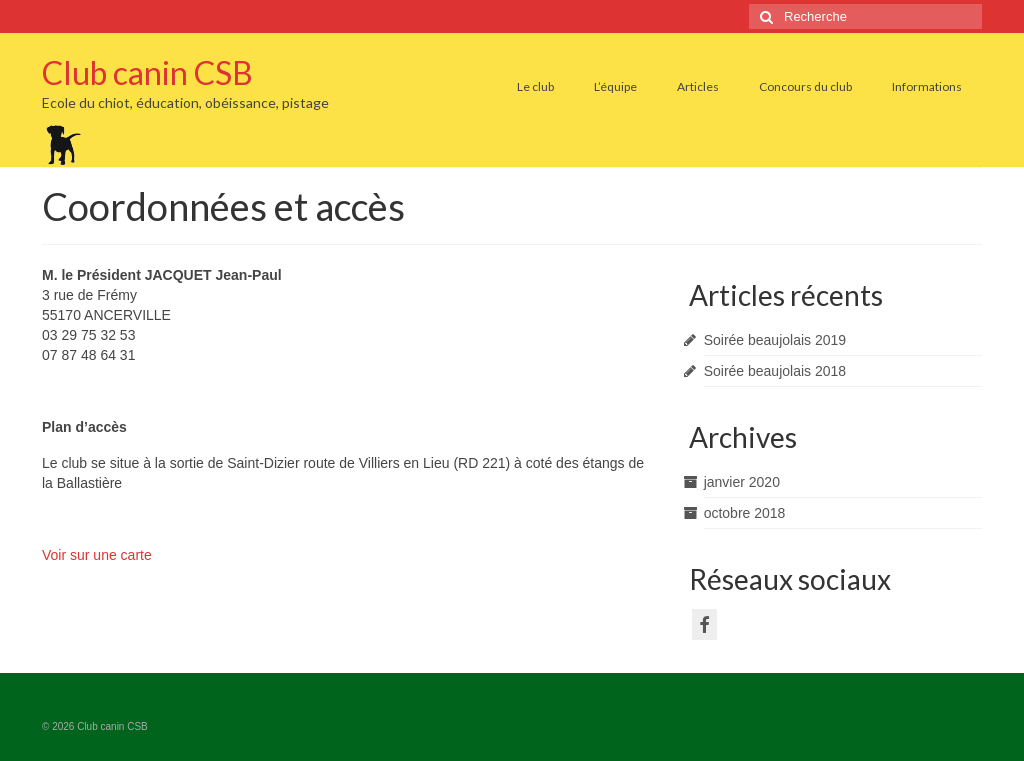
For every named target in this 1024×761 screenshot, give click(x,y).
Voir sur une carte (97, 555)
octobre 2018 (745, 513)
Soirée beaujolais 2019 (775, 340)
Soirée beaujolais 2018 (775, 371)
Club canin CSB (147, 72)
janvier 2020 (742, 482)
